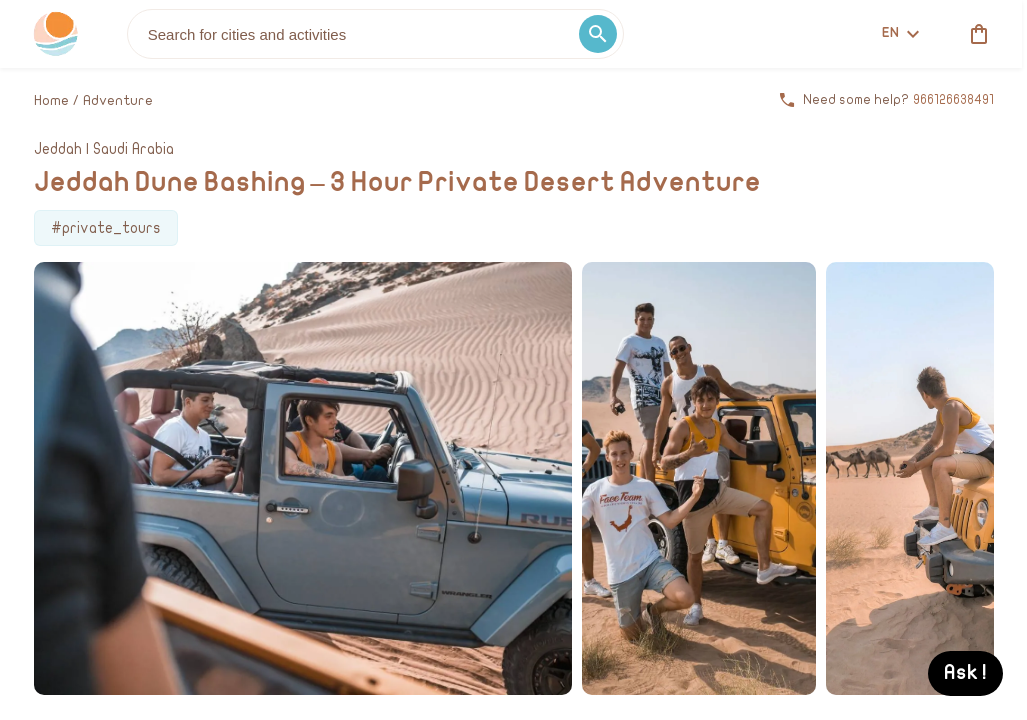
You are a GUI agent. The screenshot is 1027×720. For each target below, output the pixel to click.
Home (51, 100)
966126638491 (953, 100)
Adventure (118, 100)
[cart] (975, 34)
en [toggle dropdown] (900, 33)
